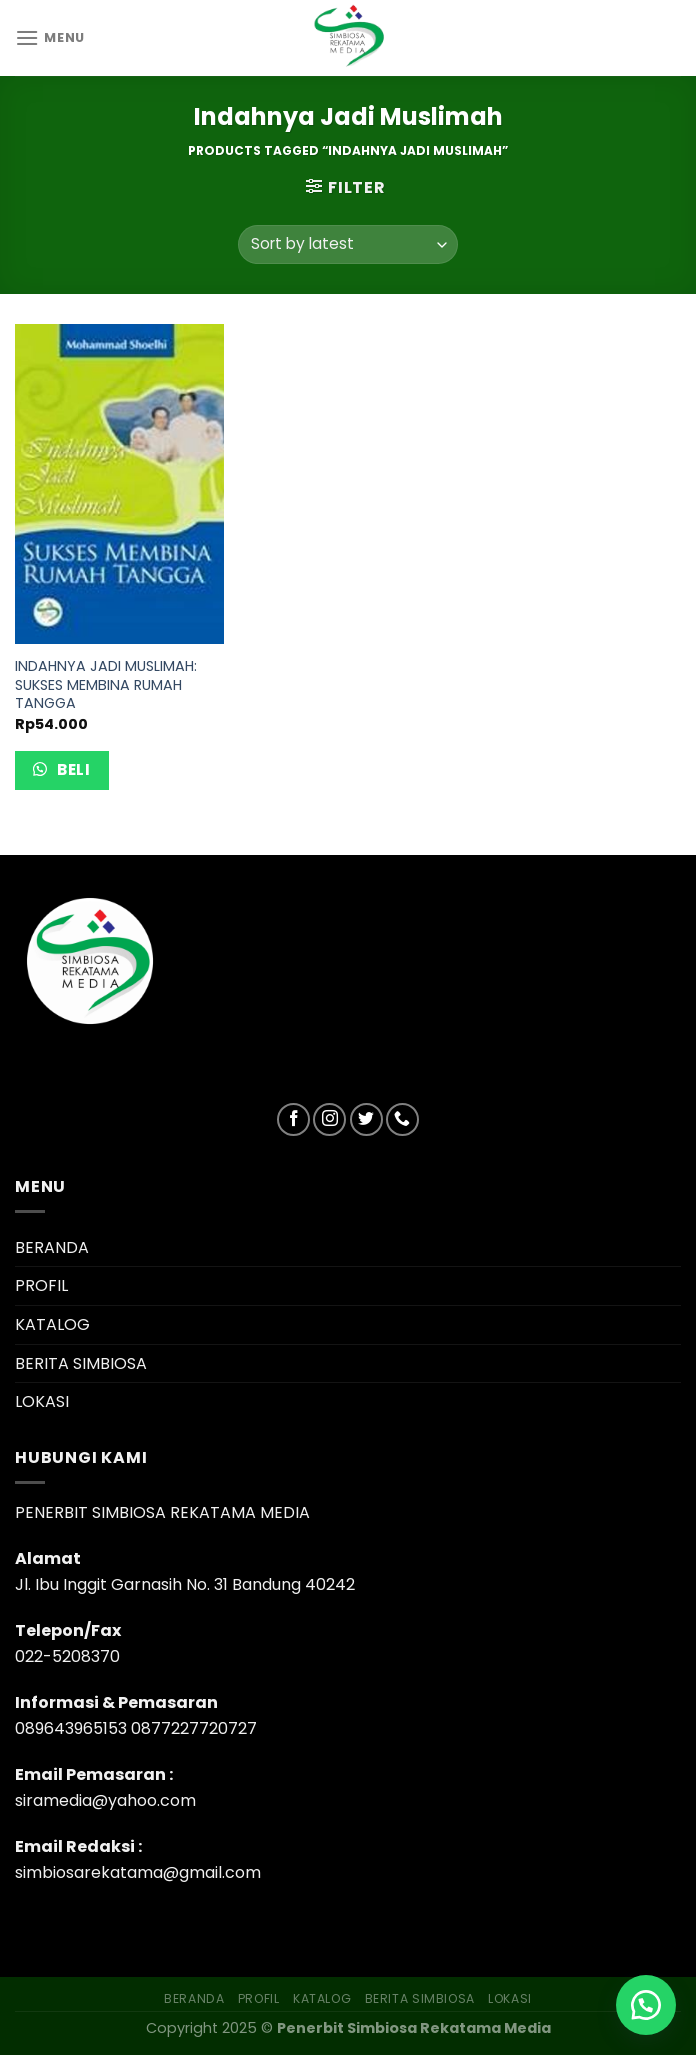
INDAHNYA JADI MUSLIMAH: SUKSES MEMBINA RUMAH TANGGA (106, 685)
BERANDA (52, 1247)
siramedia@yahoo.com (105, 1800)
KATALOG (52, 1324)
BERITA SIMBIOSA (81, 1363)
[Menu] (50, 37)
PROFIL (41, 1285)
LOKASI (42, 1401)
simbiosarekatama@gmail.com (138, 1872)
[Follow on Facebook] (293, 1119)
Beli (72, 769)
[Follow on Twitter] (366, 1119)
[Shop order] (347, 244)
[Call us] (402, 1119)
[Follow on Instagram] (329, 1119)
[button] (646, 2005)
